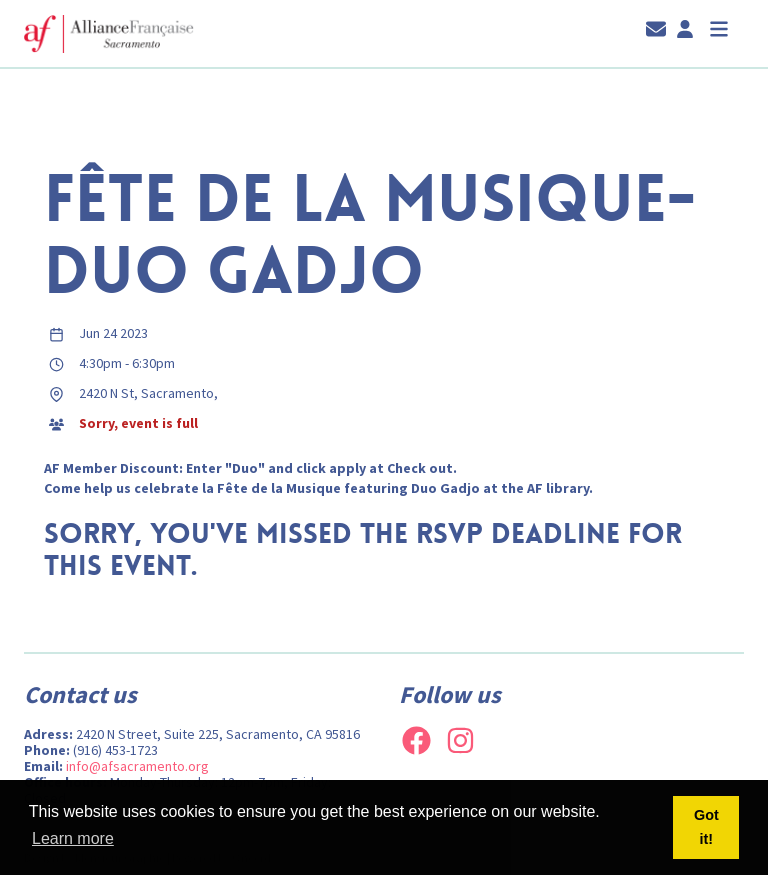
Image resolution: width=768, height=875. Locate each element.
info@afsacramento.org (137, 766)
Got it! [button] (706, 827)
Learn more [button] (73, 838)
